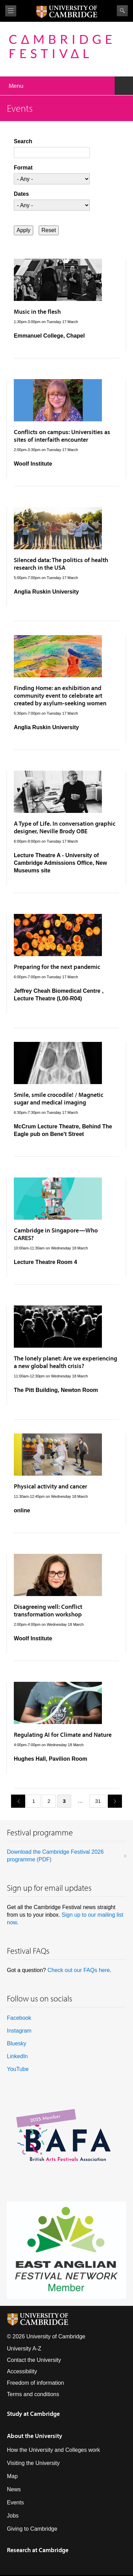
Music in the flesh (37, 311)
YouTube (18, 2069)
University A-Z (24, 2349)
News (14, 2489)
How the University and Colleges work (53, 2450)
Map (12, 2476)
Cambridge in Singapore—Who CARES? (56, 1234)
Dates (21, 194)
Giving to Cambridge (32, 2529)
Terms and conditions (33, 2394)
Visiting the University (33, 2463)
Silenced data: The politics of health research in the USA (61, 563)
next (112, 1801)
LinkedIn (17, 2056)
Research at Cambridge (37, 2550)
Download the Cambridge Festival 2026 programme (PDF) (55, 1855)
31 (98, 1801)
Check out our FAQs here (78, 1970)
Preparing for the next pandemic (57, 967)
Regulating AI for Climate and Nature (63, 1735)
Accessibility (22, 2371)
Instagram (19, 2031)
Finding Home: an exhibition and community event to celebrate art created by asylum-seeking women (60, 695)
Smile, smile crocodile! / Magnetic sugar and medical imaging (58, 1098)
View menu (10, 11)
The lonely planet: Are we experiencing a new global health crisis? (65, 1362)
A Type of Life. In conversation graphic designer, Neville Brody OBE (64, 827)
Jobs (13, 2516)
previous (15, 1801)
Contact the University (34, 2360)
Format (23, 168)
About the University (34, 2436)
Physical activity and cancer (50, 1486)
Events (15, 2502)
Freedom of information (35, 2383)
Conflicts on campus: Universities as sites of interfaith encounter (62, 435)
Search (122, 10)
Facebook (19, 2018)
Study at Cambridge (33, 2414)
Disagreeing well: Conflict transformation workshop (48, 1610)
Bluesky (16, 2043)
